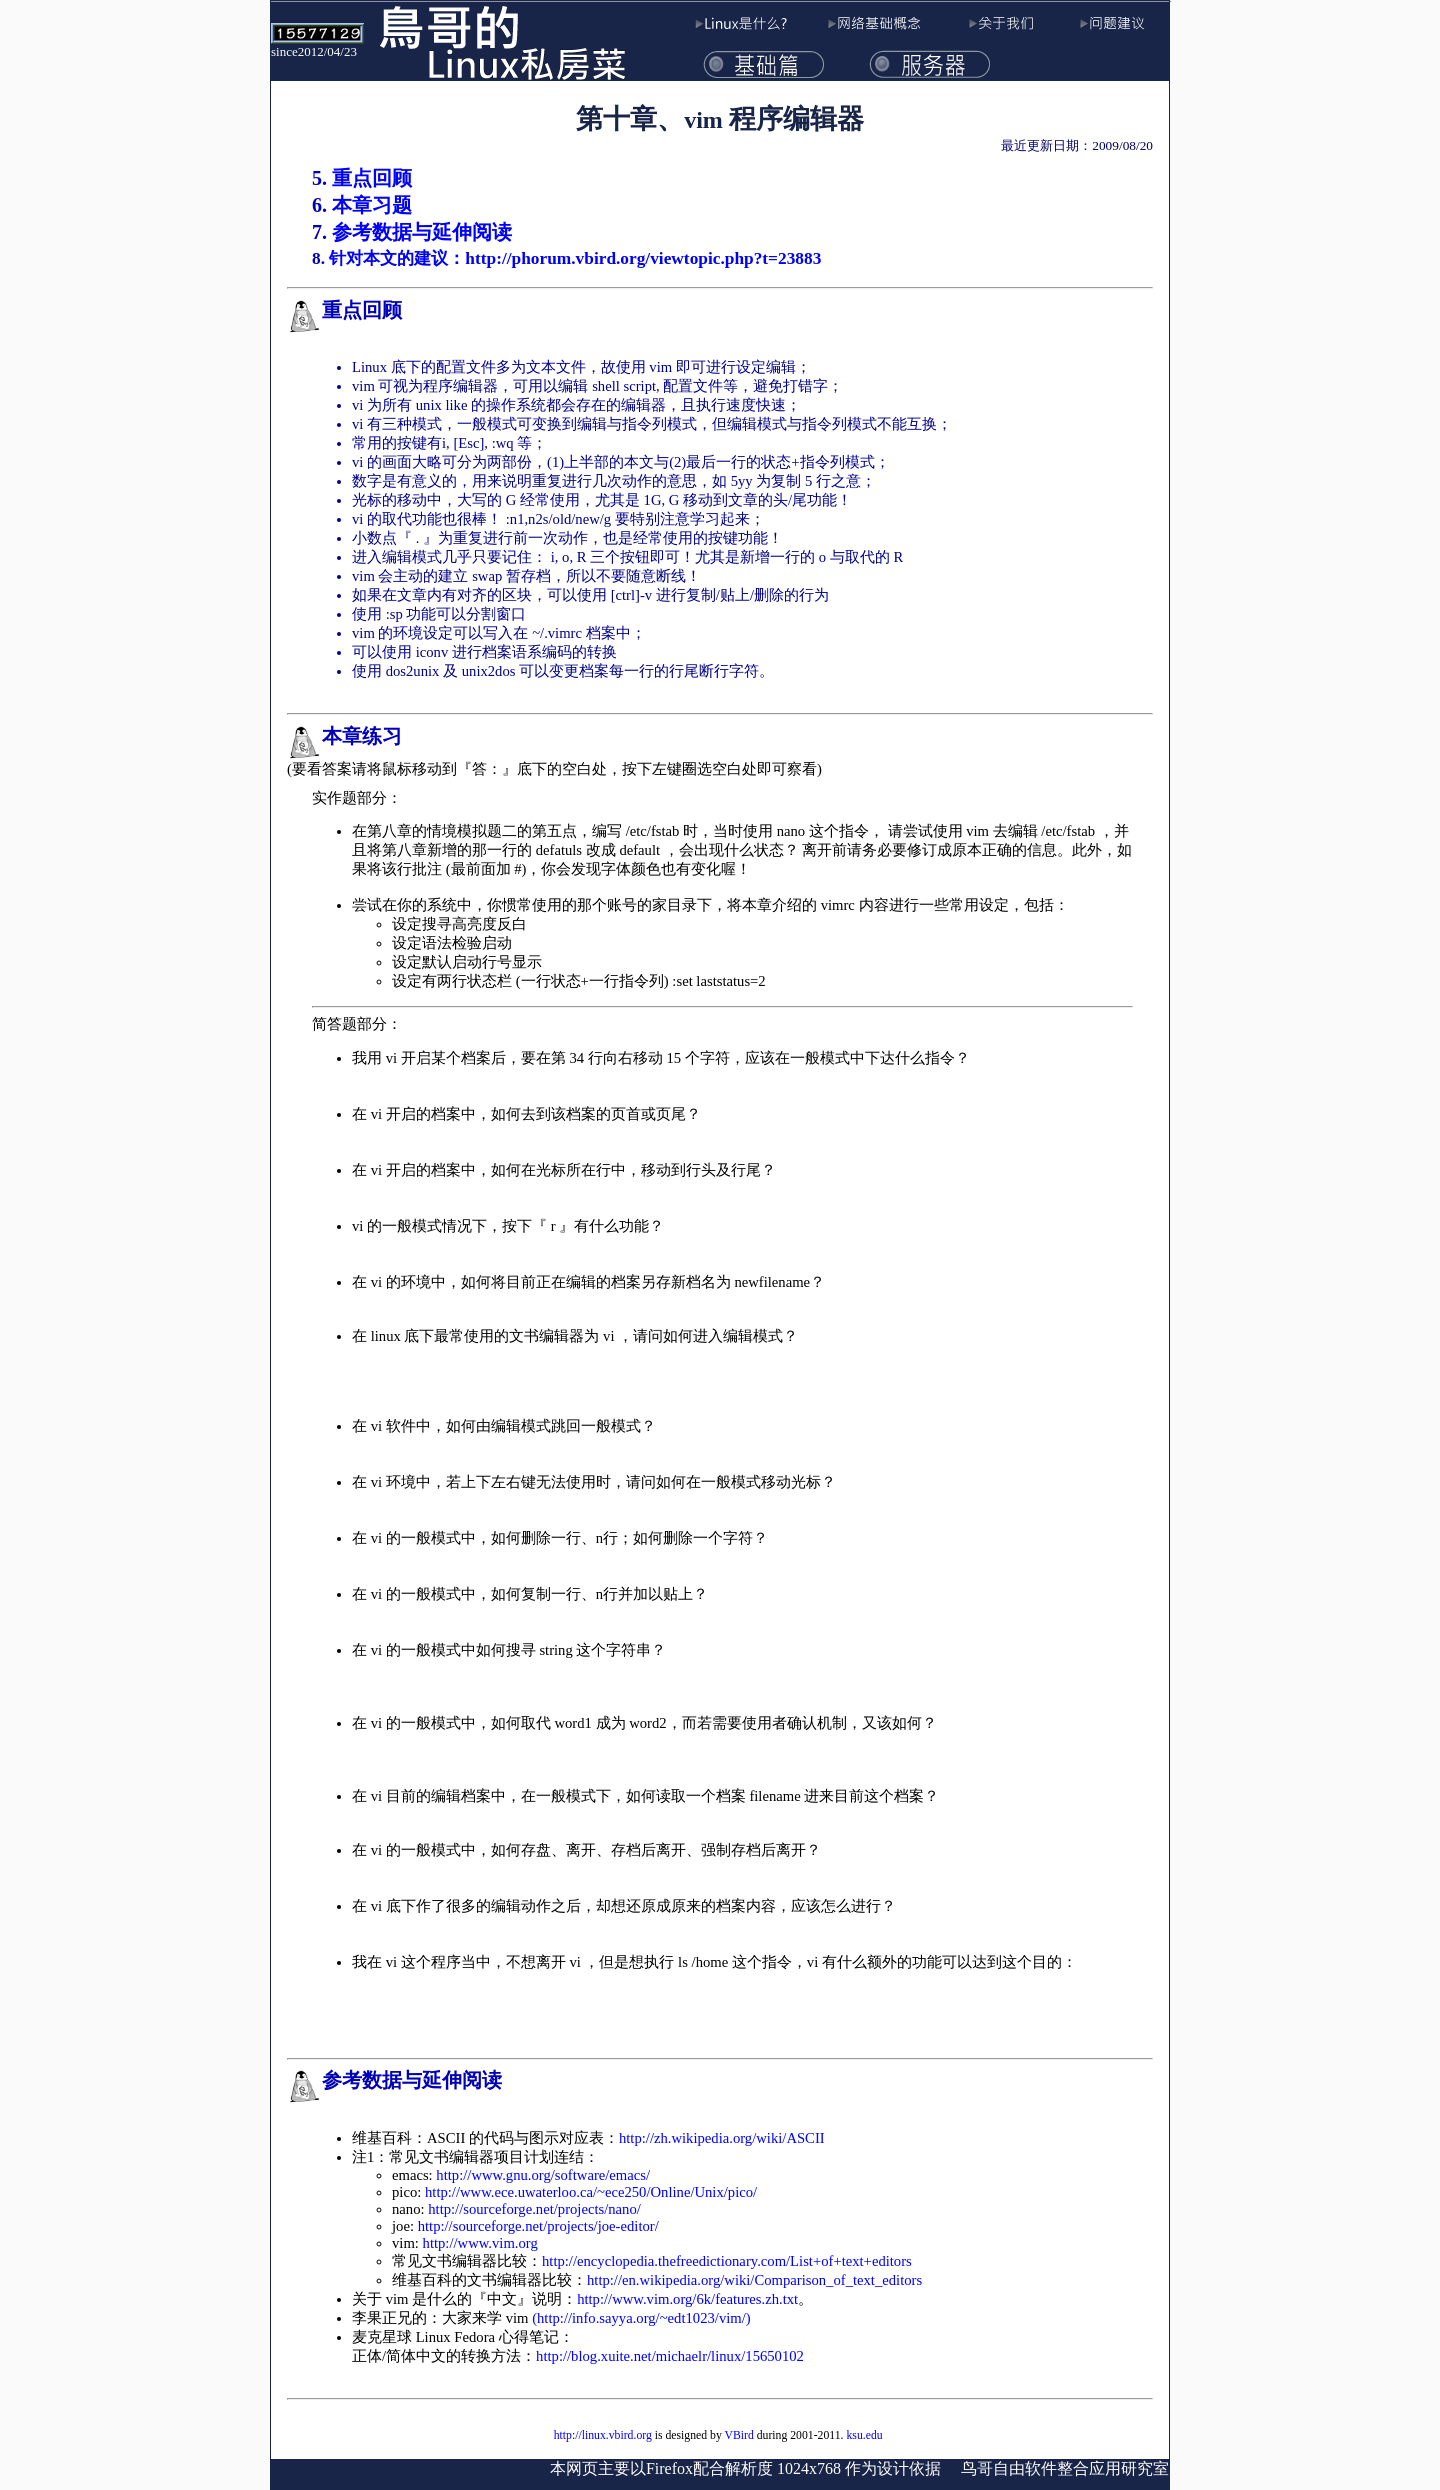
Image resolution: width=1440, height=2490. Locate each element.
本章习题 (372, 205)
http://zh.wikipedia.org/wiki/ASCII (722, 2138)
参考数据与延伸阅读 (422, 232)
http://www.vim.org (480, 2243)
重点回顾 (372, 178)
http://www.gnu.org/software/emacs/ (543, 2175)
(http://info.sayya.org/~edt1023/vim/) (641, 2318)
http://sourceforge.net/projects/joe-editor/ (538, 2226)
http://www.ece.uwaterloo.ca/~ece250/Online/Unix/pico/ (591, 2192)
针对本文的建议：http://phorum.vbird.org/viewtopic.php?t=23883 (575, 258)
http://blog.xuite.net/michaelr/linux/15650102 (670, 2356)
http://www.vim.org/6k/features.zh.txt (687, 2299)
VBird (739, 2435)
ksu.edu (864, 2435)
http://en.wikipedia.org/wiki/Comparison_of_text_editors (754, 2280)
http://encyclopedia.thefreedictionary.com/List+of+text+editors (727, 2261)
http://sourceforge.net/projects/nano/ (534, 2209)
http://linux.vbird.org (603, 2435)
